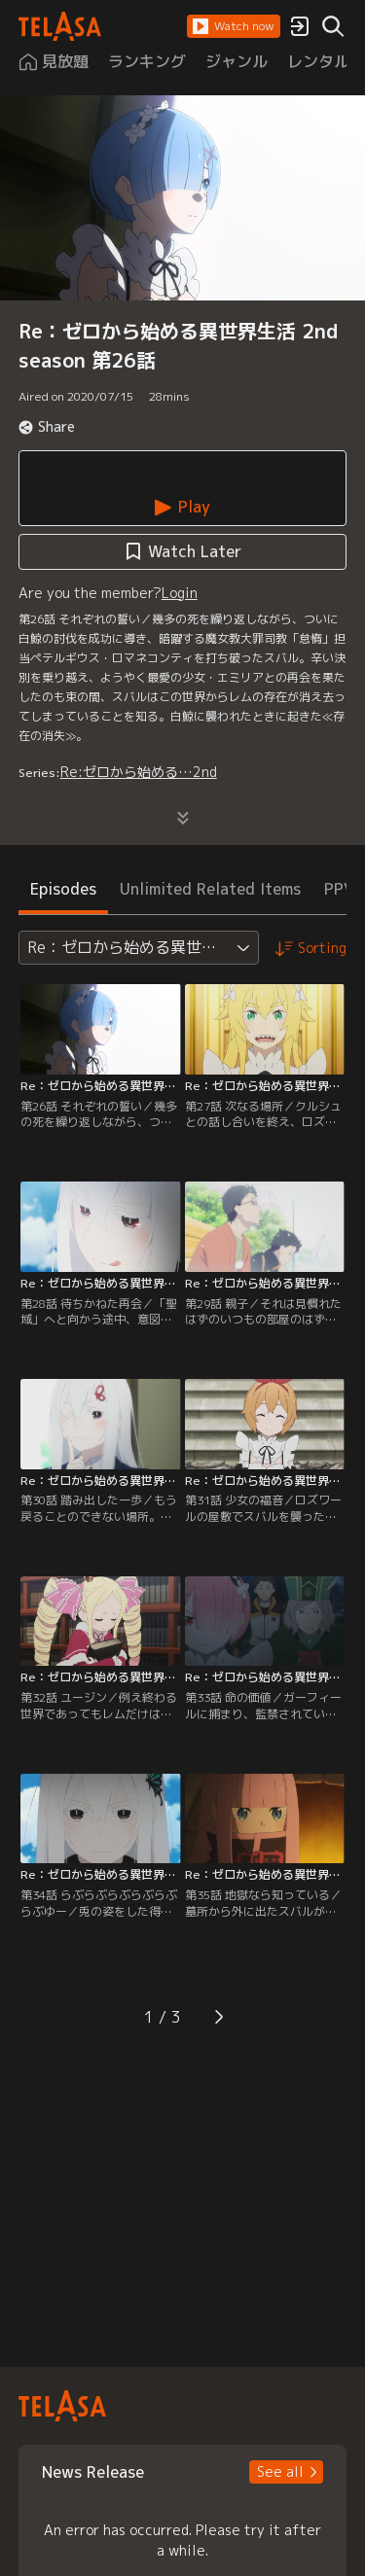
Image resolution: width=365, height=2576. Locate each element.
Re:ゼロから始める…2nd (138, 771)
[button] (233, 26)
